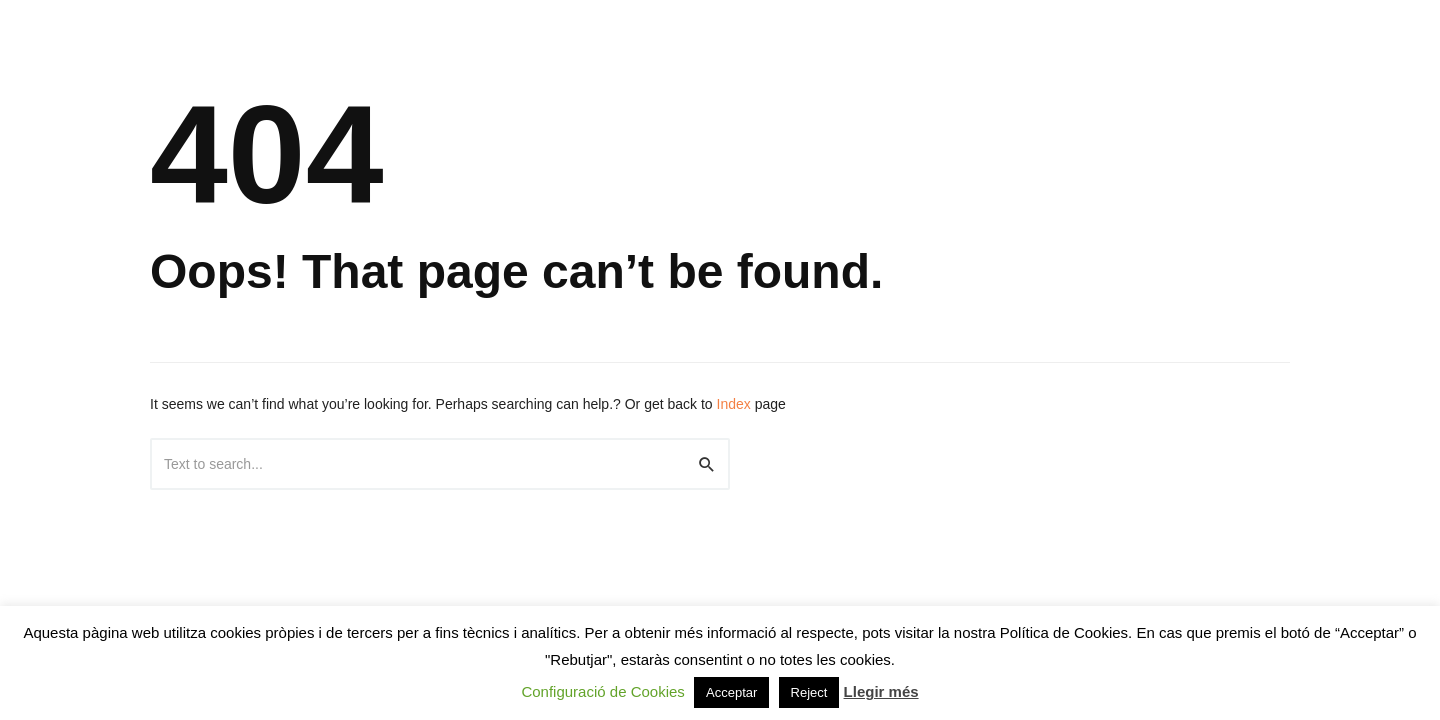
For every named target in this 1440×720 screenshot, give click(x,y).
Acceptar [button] (731, 692)
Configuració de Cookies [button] (602, 691)
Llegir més (881, 691)
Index (734, 404)
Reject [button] (809, 692)
